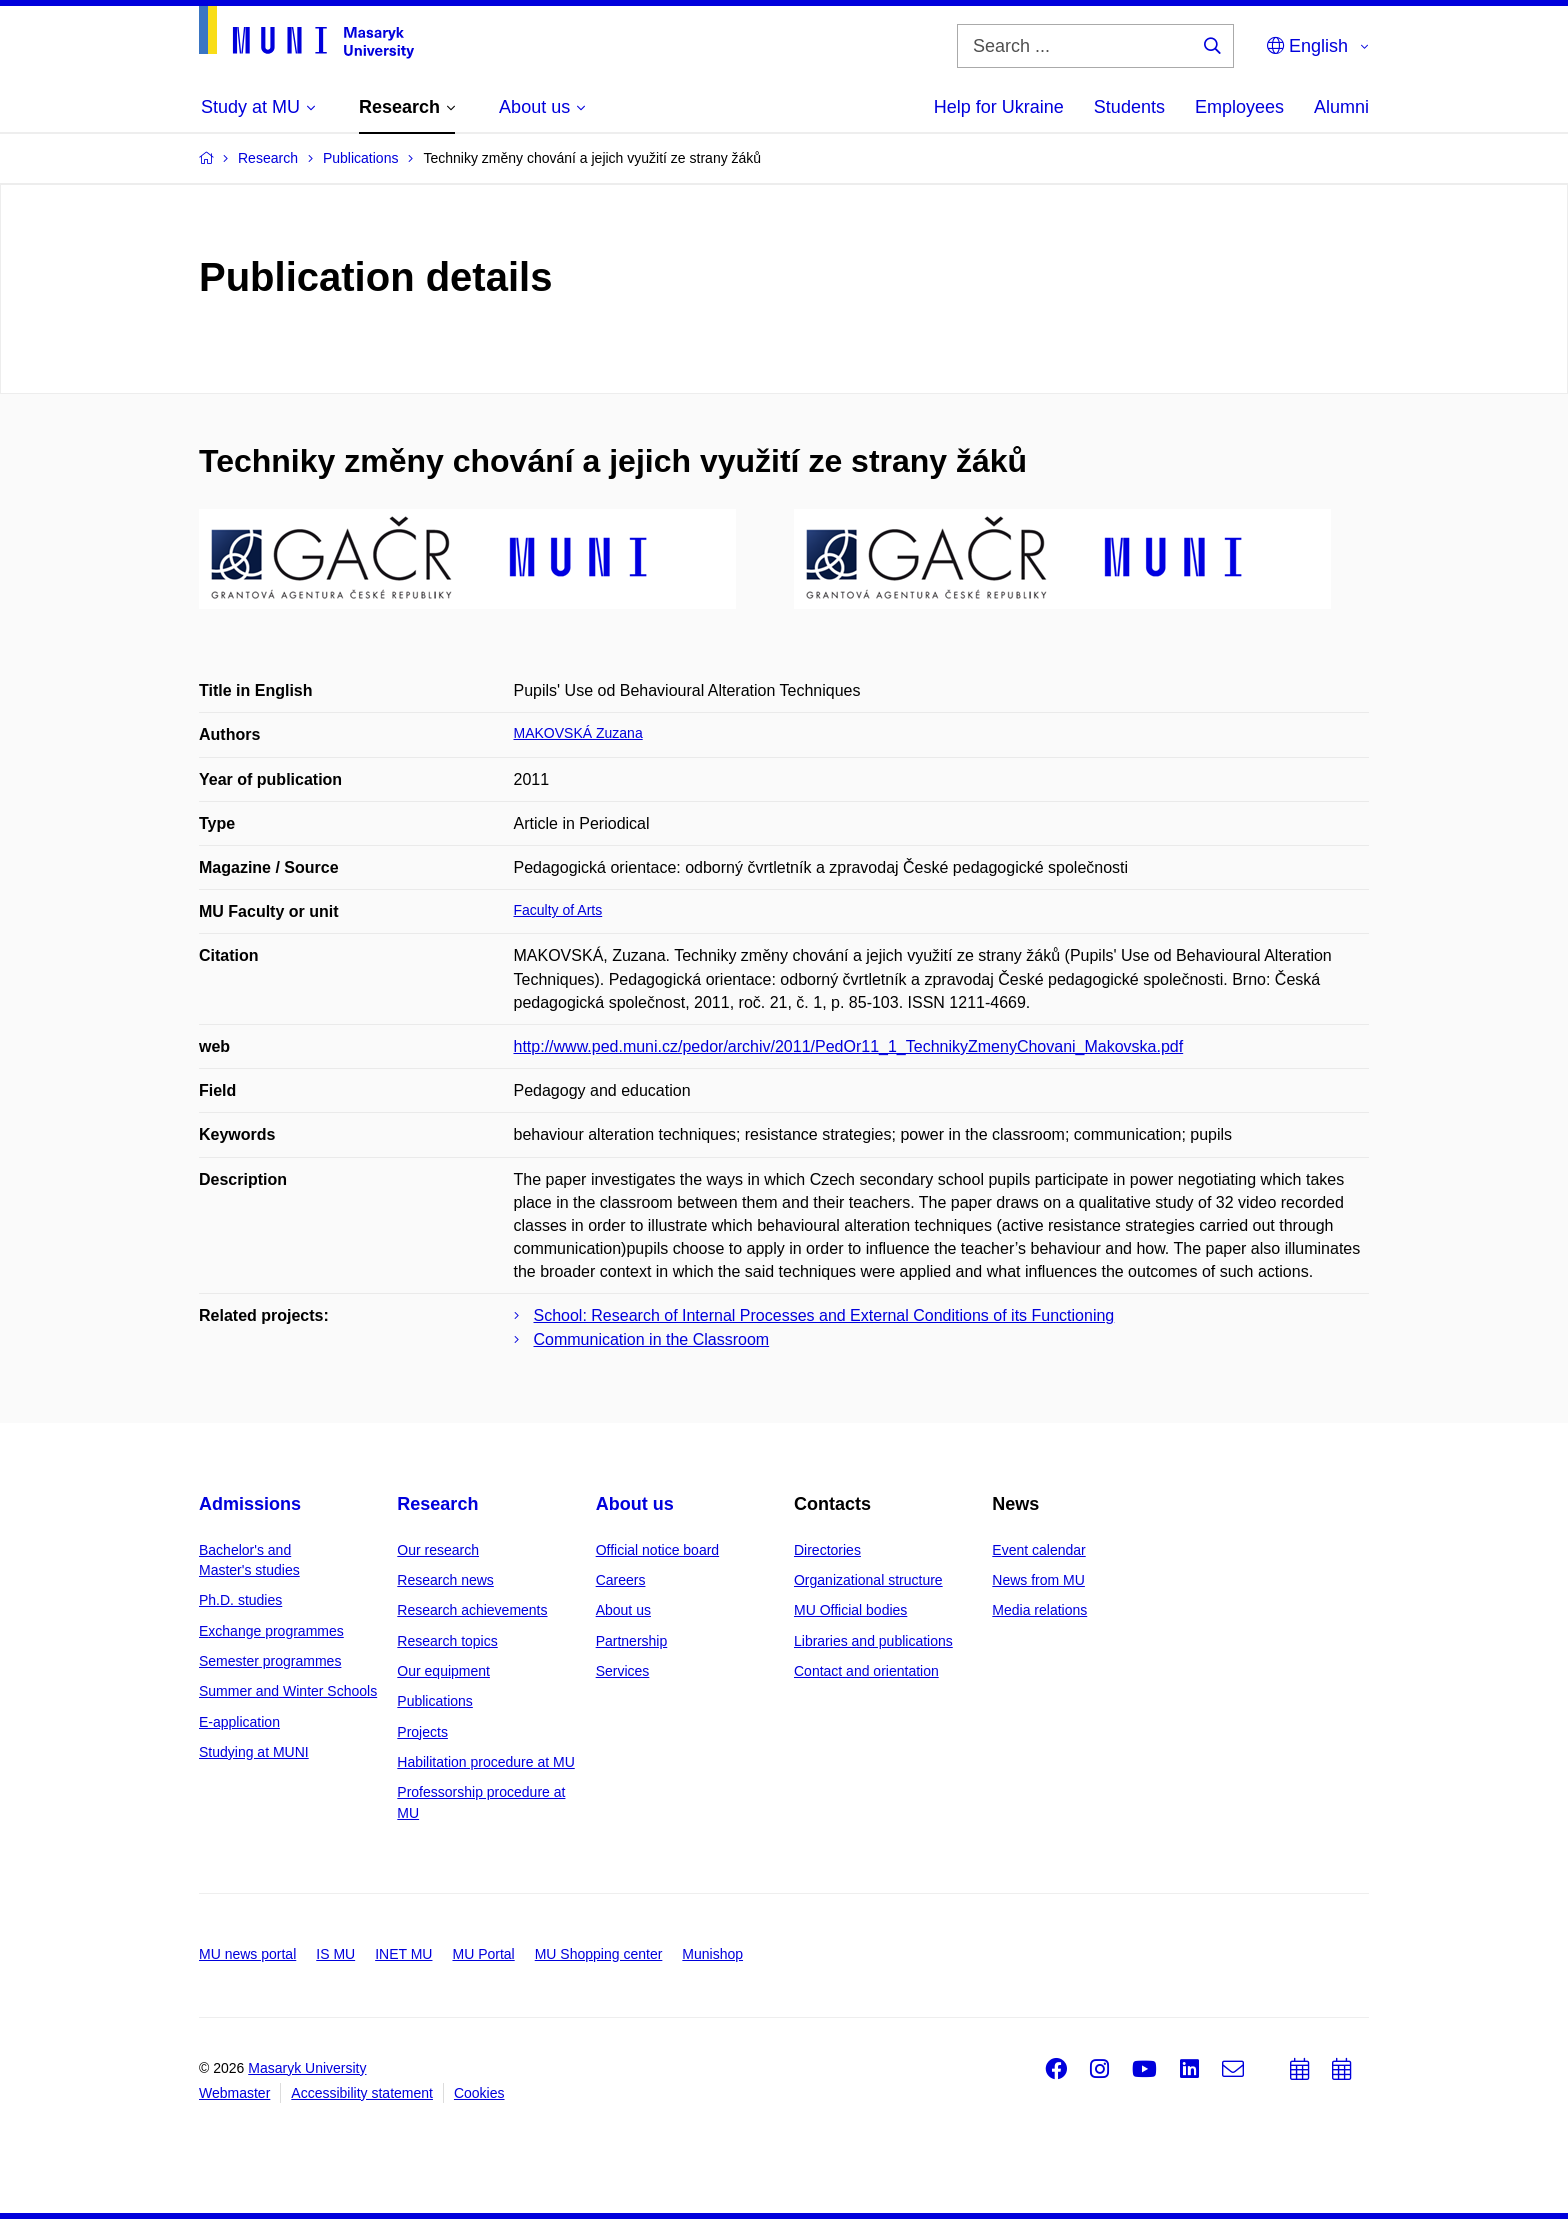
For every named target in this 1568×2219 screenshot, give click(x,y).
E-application (239, 1722)
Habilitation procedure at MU (485, 1762)
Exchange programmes (271, 1631)
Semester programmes (270, 1661)
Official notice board (657, 1550)
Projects (422, 1732)
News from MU (1038, 1580)
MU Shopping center (599, 1954)
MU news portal (247, 1954)
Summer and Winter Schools (288, 1691)
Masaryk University (307, 2068)
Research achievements (472, 1610)
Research (437, 1504)
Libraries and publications (873, 1641)
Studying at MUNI (254, 1752)
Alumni (1341, 107)
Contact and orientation (866, 1671)
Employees (1239, 107)
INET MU (403, 1954)
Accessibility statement (362, 2093)
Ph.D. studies (240, 1600)
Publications (435, 1701)
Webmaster (234, 2093)
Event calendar (1038, 1550)
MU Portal (483, 1954)
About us (635, 1504)
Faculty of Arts (558, 910)
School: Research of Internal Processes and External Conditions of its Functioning (824, 1315)
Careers (621, 1580)
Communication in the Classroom (652, 1339)
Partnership (632, 1641)
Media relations (1039, 1610)
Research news (445, 1580)
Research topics (447, 1641)
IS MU (335, 1954)
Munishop (712, 1954)
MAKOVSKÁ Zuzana (578, 733)
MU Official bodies (850, 1610)
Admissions (250, 1504)
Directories (827, 1550)
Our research (438, 1550)
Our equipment (443, 1671)
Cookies (479, 2093)
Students (1129, 107)
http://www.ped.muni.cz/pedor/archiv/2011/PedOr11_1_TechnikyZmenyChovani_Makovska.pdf (849, 1046)
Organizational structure (868, 1580)
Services (623, 1671)
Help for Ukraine (999, 107)
